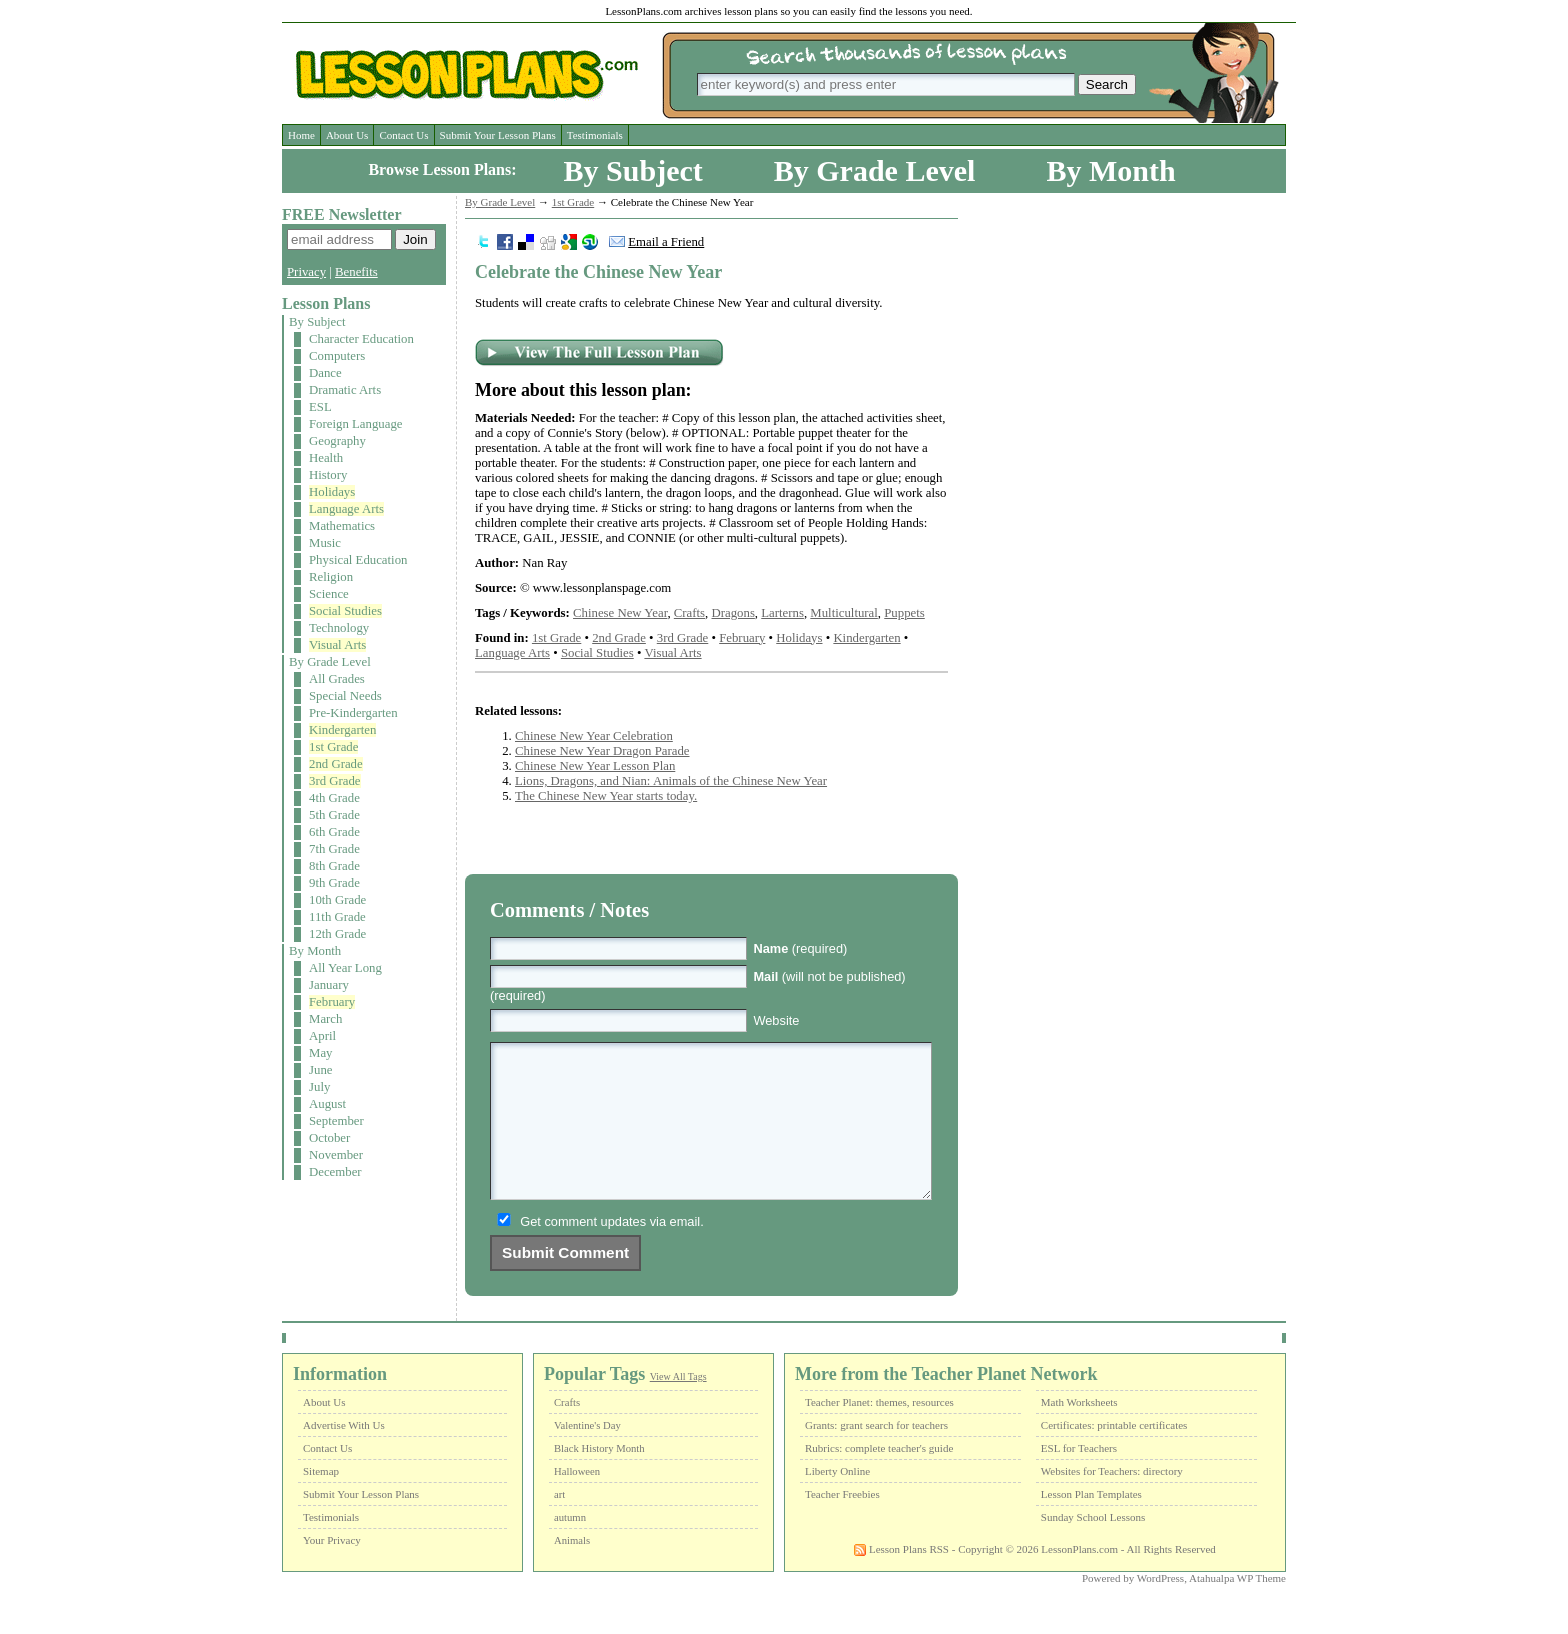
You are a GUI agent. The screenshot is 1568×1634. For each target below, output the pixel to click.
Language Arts (346, 509)
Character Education (361, 339)
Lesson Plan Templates (1091, 1524)
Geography (337, 441)
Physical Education (358, 560)
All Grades (337, 679)
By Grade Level (875, 170)
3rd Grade (335, 781)
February (332, 1002)
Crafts (689, 613)
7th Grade (334, 849)
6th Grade (334, 832)
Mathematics (342, 526)
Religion (331, 577)
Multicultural (844, 613)
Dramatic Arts (345, 390)
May (320, 1053)
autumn (570, 1547)
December (335, 1172)
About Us (347, 135)
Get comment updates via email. (612, 1251)
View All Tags (678, 1406)
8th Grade (334, 866)
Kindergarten (342, 730)
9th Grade (334, 883)
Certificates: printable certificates (1114, 1455)
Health (326, 458)
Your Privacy (332, 1570)
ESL (320, 407)
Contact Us (403, 135)
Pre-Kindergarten (353, 713)
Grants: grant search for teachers (876, 1455)
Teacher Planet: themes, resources (879, 1432)
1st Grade (333, 747)
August (327, 1104)
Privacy (306, 272)
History (328, 475)
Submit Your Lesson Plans (498, 135)
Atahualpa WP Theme (1237, 1608)
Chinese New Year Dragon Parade (602, 751)
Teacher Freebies (842, 1524)
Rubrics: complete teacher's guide (879, 1478)
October (329, 1138)
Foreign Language (355, 424)
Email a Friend (666, 242)
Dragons (733, 613)
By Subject (633, 170)
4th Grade (334, 798)
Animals (572, 1570)
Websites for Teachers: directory (1112, 1501)
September (336, 1121)
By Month (1110, 170)
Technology (339, 628)
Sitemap (321, 1501)
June (320, 1070)
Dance (325, 373)
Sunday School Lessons (1093, 1547)
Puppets (904, 613)
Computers (337, 356)
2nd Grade (336, 764)
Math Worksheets (1079, 1432)
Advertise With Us (344, 1455)
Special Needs (345, 696)
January (329, 985)
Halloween (577, 1501)
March (325, 1019)
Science (329, 594)
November (336, 1155)
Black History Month (599, 1478)
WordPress (1160, 1608)
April (322, 1036)
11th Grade (337, 917)
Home (301, 135)
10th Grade (337, 900)
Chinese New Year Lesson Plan (595, 766)
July (319, 1087)
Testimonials (595, 135)
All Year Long (345, 968)
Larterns (782, 613)
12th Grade (337, 934)
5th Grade (334, 815)
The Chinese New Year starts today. (606, 796)
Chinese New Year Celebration (594, 736)
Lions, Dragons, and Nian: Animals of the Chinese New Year (671, 781)
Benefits (356, 272)
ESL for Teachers (1079, 1478)
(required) (800, 948)
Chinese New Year (620, 613)
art (559, 1524)
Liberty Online (837, 1501)
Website (776, 1020)
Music (325, 543)
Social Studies (345, 611)
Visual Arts (337, 645)
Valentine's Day (587, 1455)
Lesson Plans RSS (901, 1579)
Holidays (332, 492)
